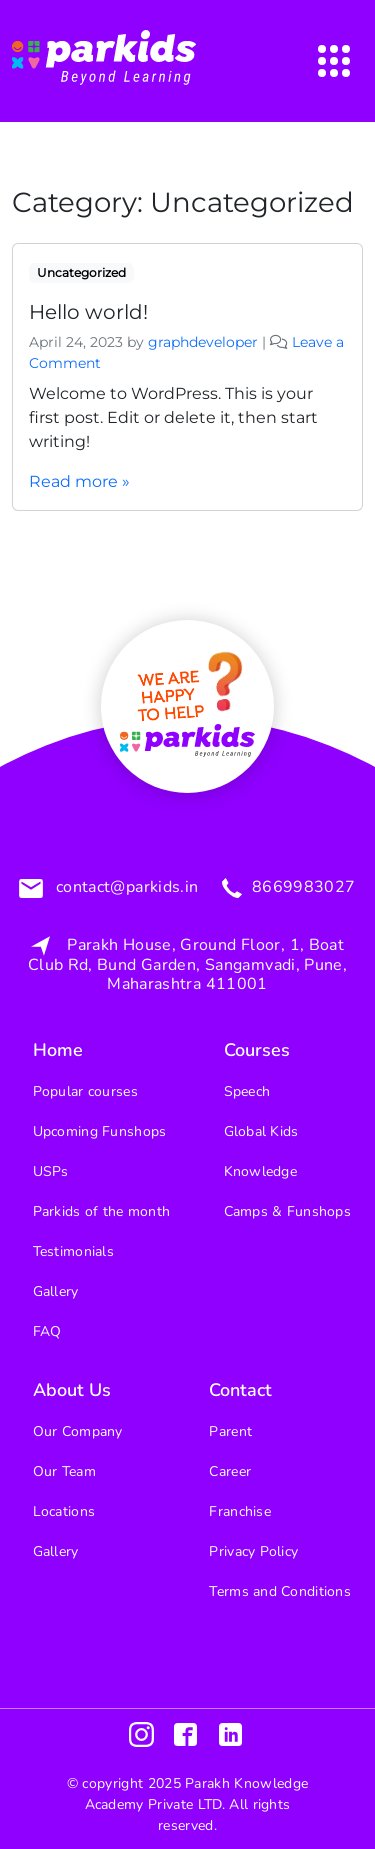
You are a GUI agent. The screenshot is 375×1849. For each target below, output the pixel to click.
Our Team (64, 1471)
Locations (64, 1511)
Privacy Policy (253, 1551)
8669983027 (301, 888)
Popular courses (85, 1091)
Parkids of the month (102, 1211)
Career (230, 1471)
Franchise (240, 1511)
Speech (247, 1091)
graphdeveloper (203, 342)
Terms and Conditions (280, 1591)
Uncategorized (81, 272)
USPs (51, 1171)
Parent (230, 1431)
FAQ (47, 1331)
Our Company (78, 1431)
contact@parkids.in (124, 888)
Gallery (56, 1291)
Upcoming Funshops (100, 1131)
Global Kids (261, 1131)
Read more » (79, 481)
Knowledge (261, 1171)
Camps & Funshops (287, 1211)
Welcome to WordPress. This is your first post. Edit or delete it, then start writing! (173, 417)
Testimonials (73, 1251)
